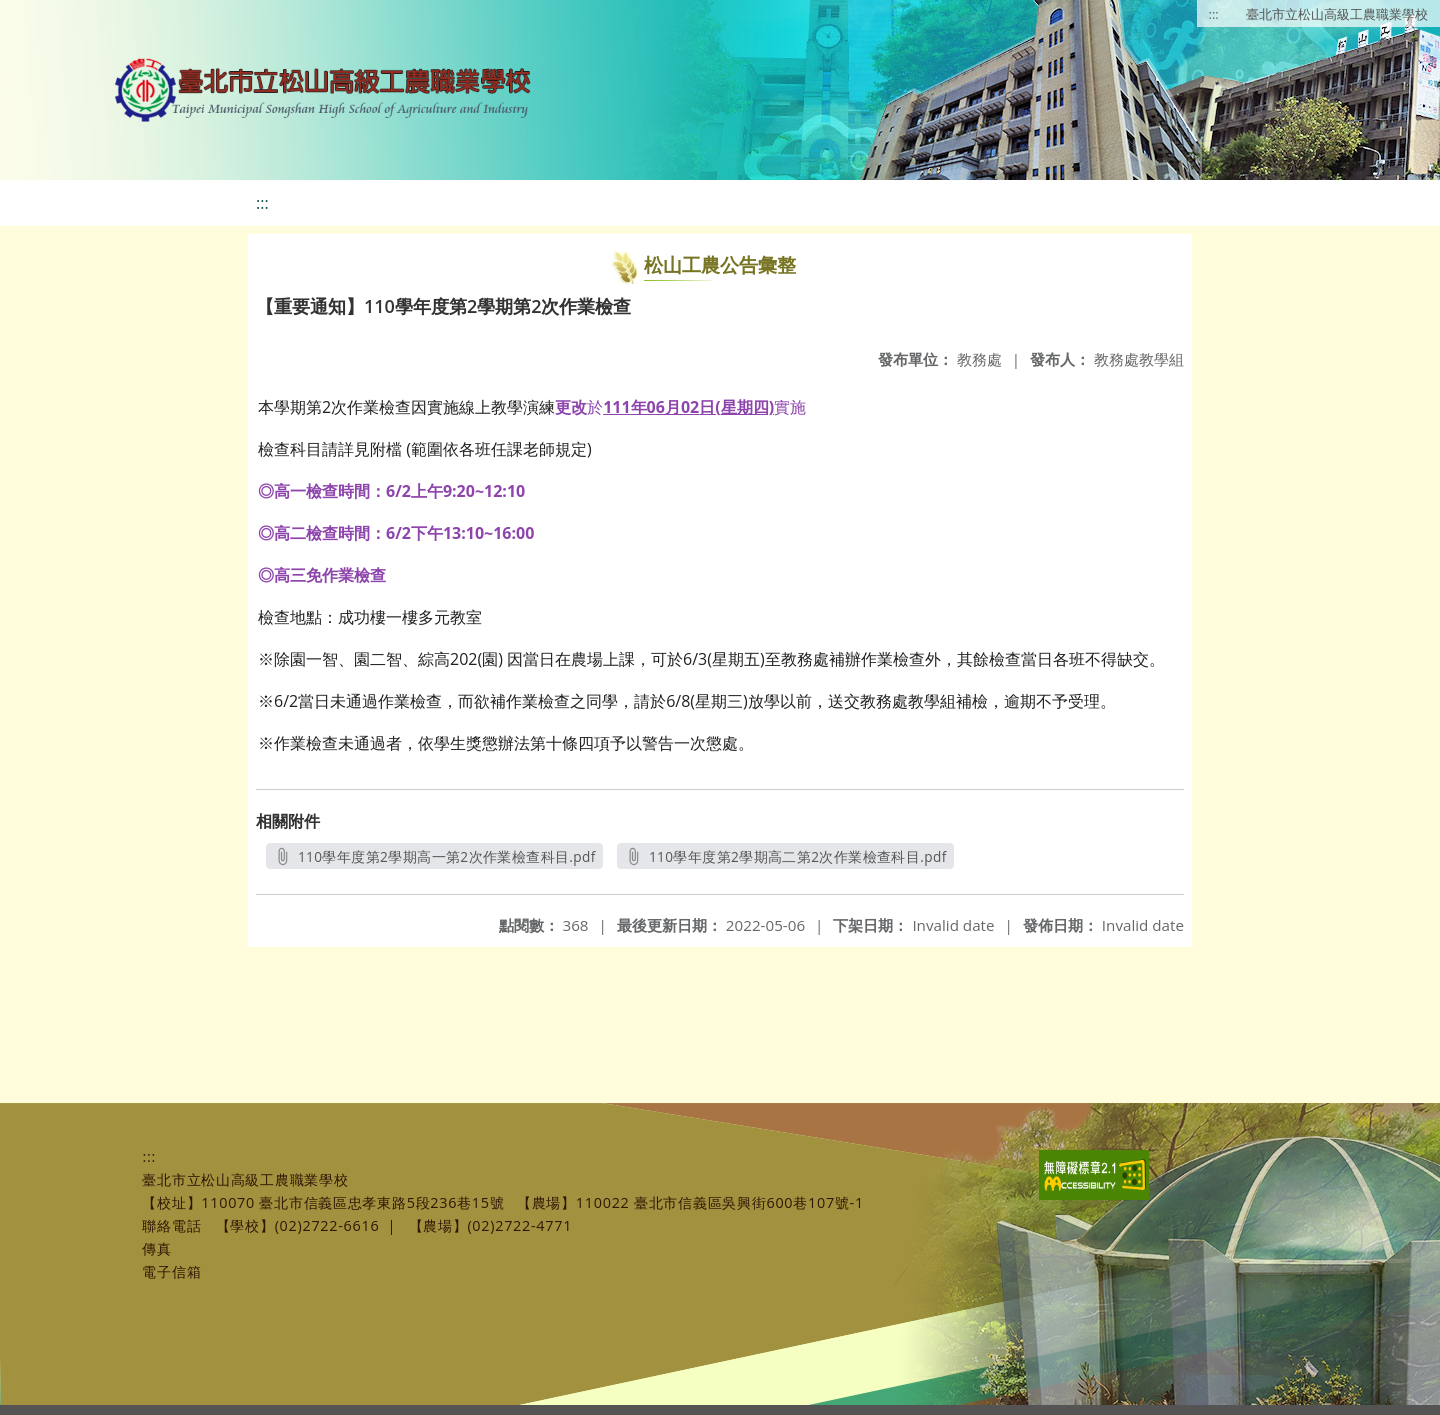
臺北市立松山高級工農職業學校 (1337, 14)
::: (1214, 14)
